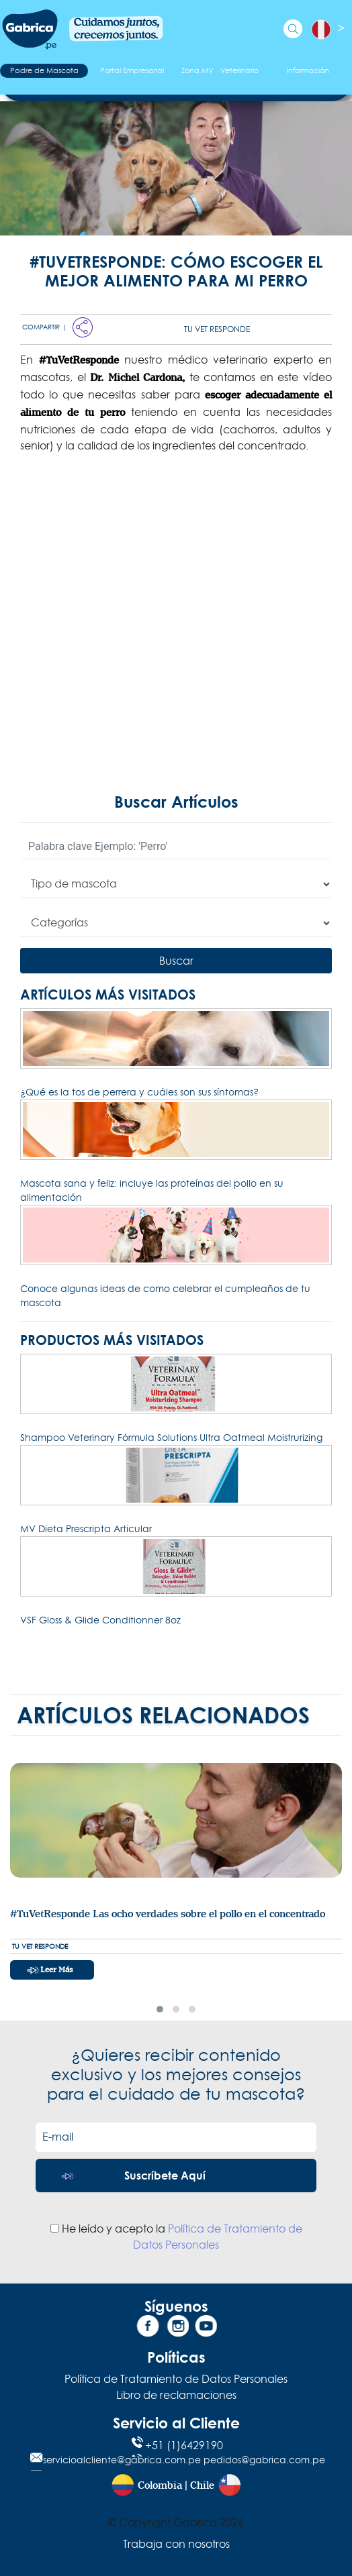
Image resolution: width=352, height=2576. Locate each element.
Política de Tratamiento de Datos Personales (176, 2378)
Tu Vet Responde (217, 329)
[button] (160, 2009)
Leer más (56, 1970)
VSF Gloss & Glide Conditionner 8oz (100, 1620)
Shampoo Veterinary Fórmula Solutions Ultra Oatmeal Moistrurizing (171, 1437)
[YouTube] (204, 2328)
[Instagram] (176, 2328)
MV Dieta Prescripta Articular (86, 1529)
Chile (202, 2485)
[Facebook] (148, 2328)
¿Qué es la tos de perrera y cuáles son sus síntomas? (139, 1092)
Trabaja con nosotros (176, 2543)
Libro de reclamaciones (176, 2394)
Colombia (160, 2485)
